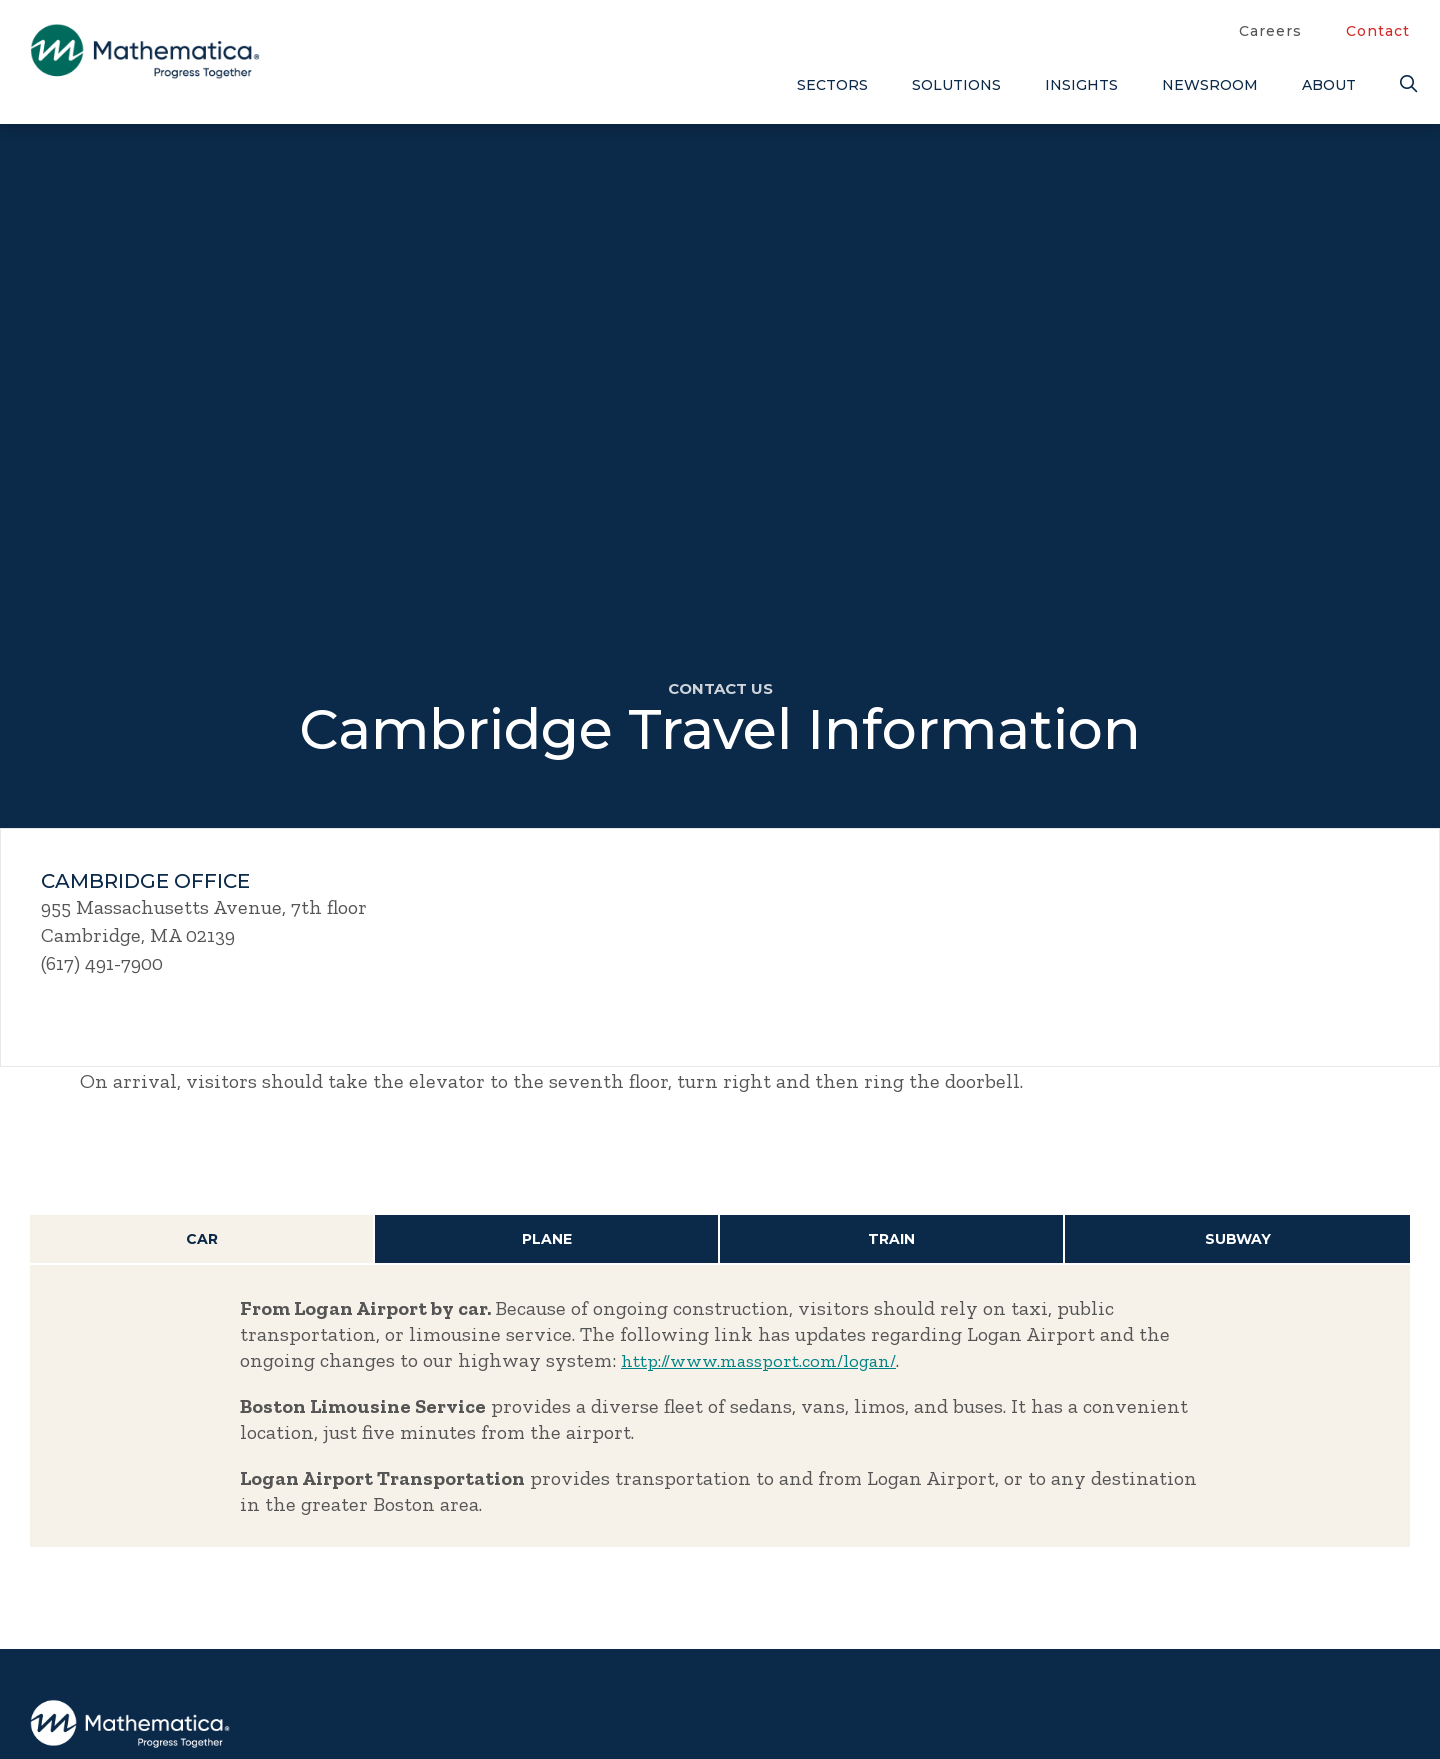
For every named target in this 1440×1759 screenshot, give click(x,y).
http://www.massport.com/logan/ (770, 1361)
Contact (1378, 31)
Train (892, 1239)
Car (201, 1239)
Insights (1081, 85)
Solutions (956, 85)
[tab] (202, 1240)
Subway (1238, 1239)
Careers (1270, 31)
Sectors (832, 85)
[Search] (1405, 84)
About (1329, 85)
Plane (546, 1239)
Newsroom (1210, 85)
